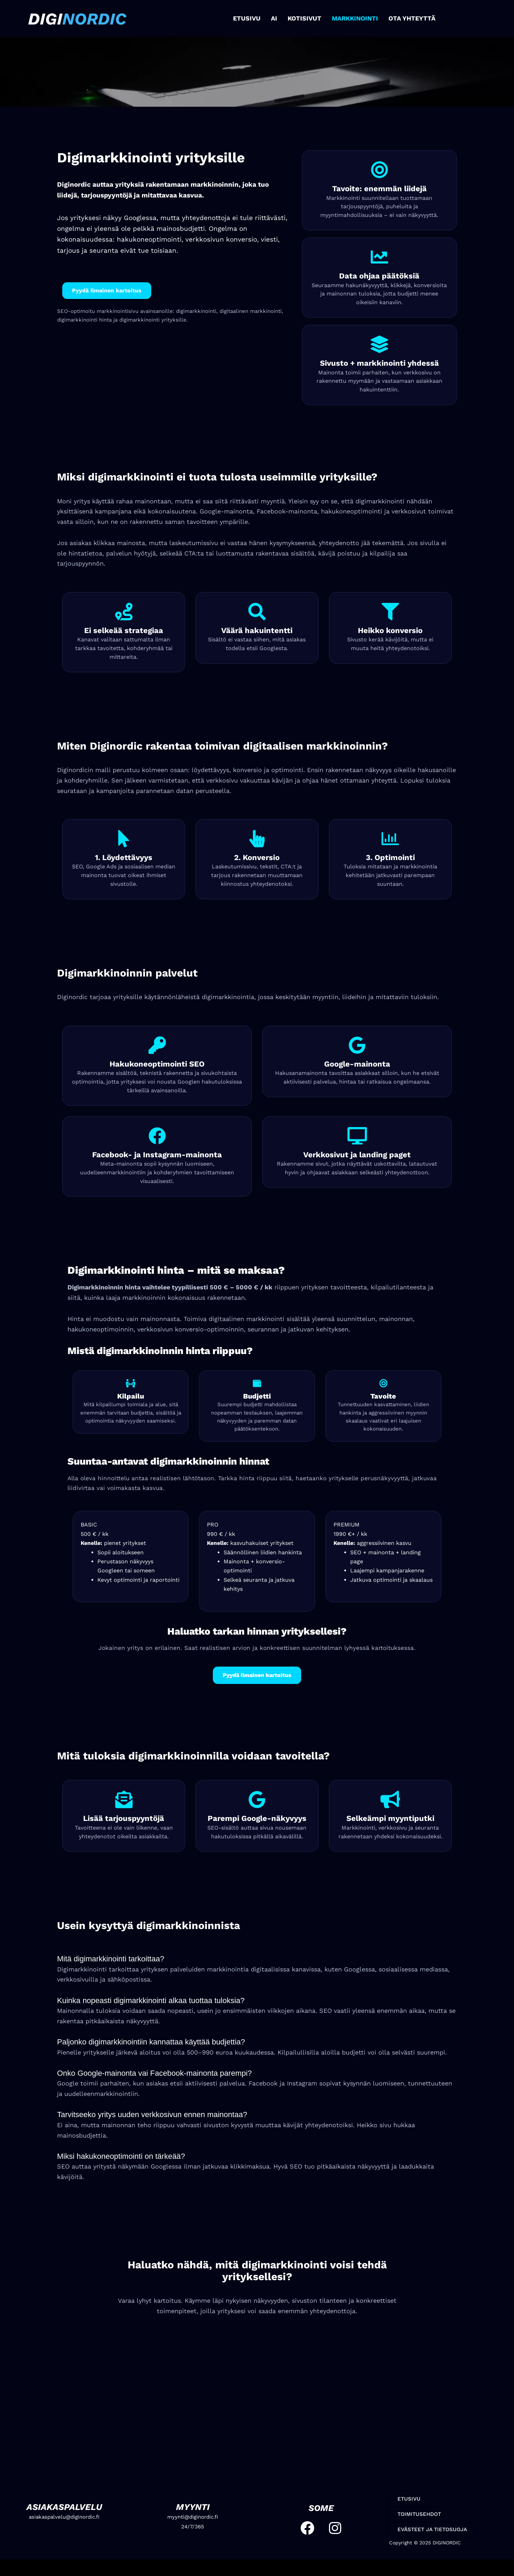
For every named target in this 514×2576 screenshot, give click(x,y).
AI (274, 18)
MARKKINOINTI (355, 18)
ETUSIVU (246, 18)
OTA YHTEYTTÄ (411, 18)
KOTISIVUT (304, 18)
